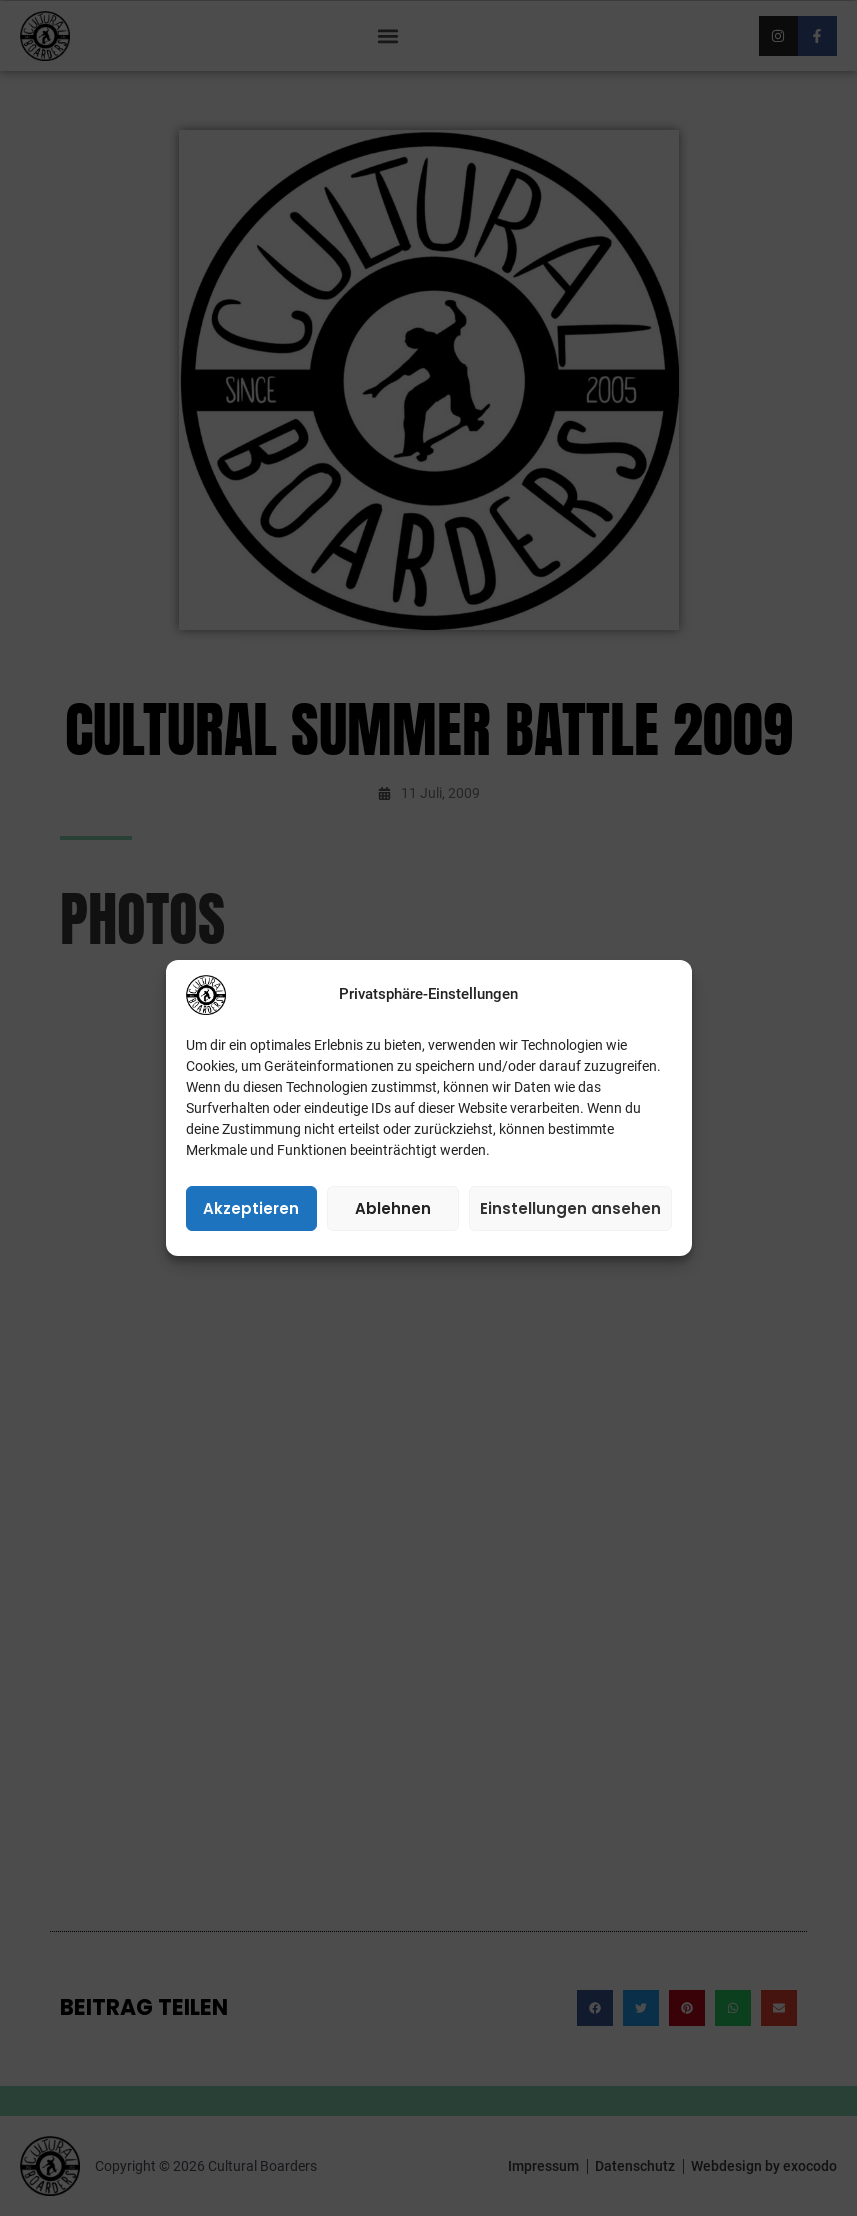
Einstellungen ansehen (570, 1208)
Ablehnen (393, 1208)
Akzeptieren (251, 1208)
